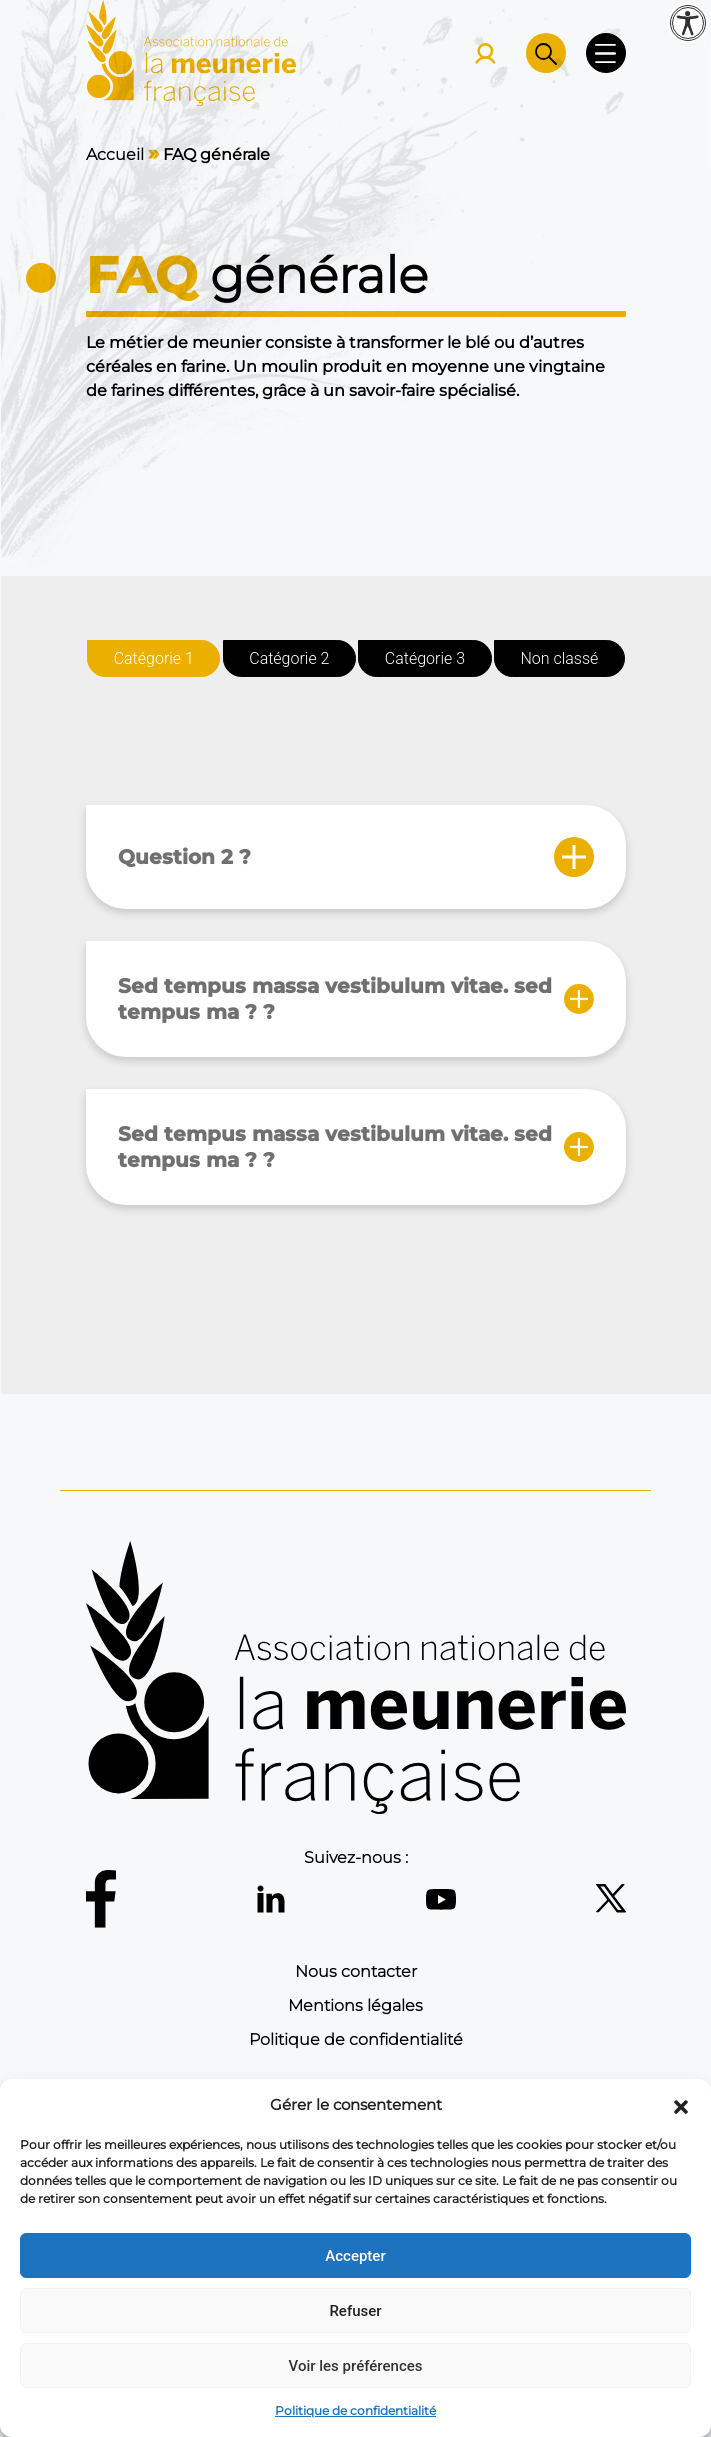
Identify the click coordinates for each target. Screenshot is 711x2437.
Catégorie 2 (289, 658)
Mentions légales (355, 2005)
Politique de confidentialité (355, 2410)
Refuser (355, 2311)
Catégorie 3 (424, 658)
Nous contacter (356, 1971)
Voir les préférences (356, 2366)
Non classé (559, 658)
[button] (681, 2105)
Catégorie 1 (153, 658)
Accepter (355, 2256)
